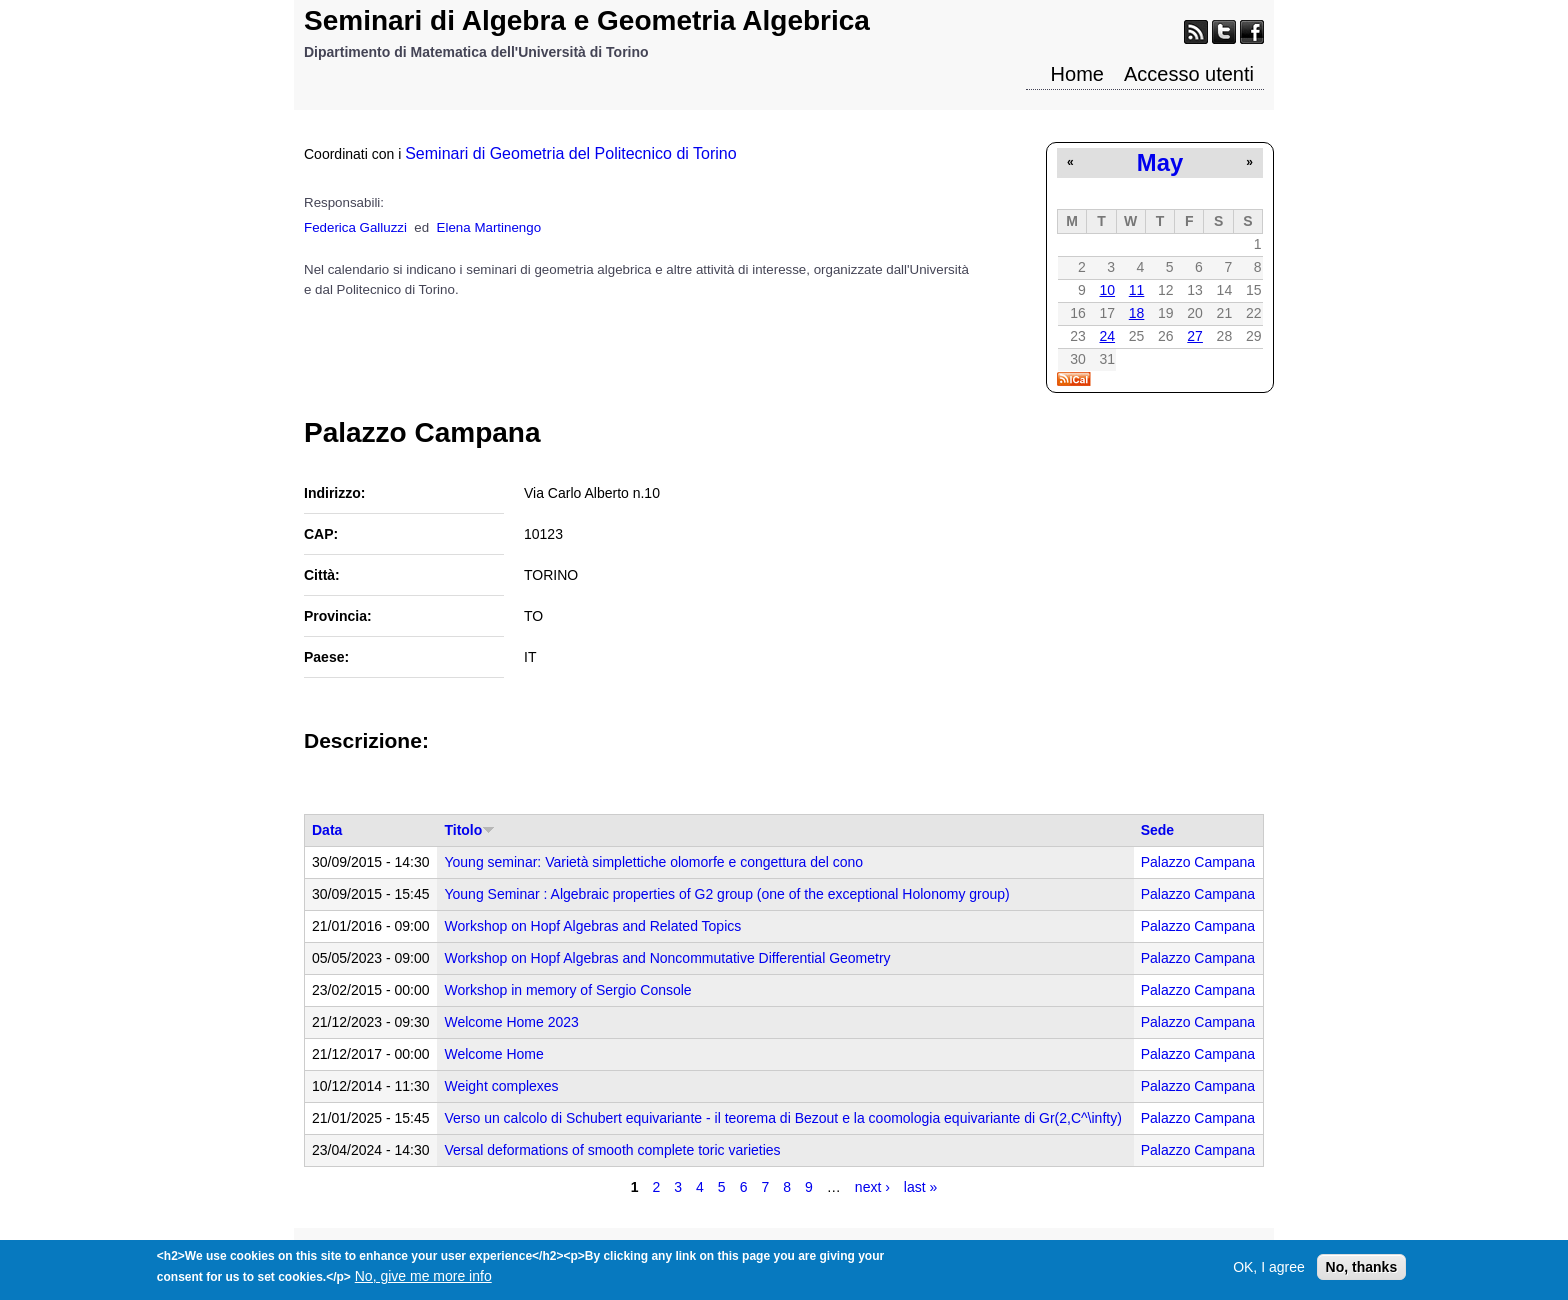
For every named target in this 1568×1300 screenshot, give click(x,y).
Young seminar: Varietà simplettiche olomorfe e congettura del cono (653, 862)
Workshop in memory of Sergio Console (567, 990)
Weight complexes (501, 1086)
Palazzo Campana (1198, 862)
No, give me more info (423, 1281)
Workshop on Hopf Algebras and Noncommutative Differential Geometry (667, 958)
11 (1137, 290)
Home (1077, 74)
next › (872, 1187)
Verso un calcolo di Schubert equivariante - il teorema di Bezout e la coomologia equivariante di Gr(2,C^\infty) (782, 1118)
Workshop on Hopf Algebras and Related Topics (592, 926)
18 (1137, 313)
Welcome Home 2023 (511, 1022)
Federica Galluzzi (355, 227)
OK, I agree (1269, 1272)
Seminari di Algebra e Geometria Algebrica (587, 20)
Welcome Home (493, 1054)
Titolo (469, 830)
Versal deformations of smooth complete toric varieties (612, 1150)
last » (920, 1187)
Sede (1157, 830)
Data (327, 830)
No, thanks (1362, 1272)
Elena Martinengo (489, 227)
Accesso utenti (1189, 74)
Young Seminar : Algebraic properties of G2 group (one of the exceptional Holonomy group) (726, 894)
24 (1107, 336)
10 (1107, 290)
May (1160, 162)
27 (1195, 336)
